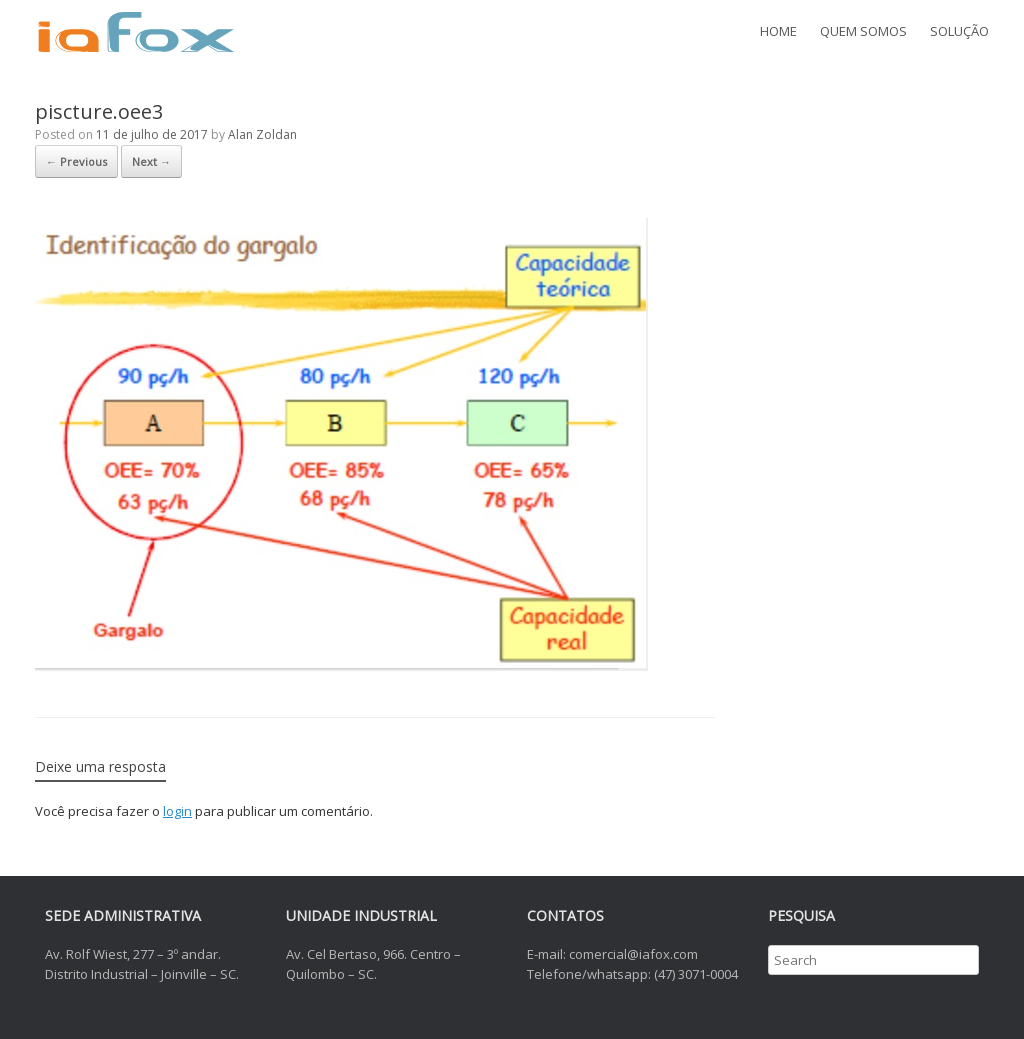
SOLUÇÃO (959, 31)
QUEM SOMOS (863, 31)
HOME (778, 31)
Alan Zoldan (262, 134)
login (177, 811)
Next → (151, 161)
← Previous (76, 161)
